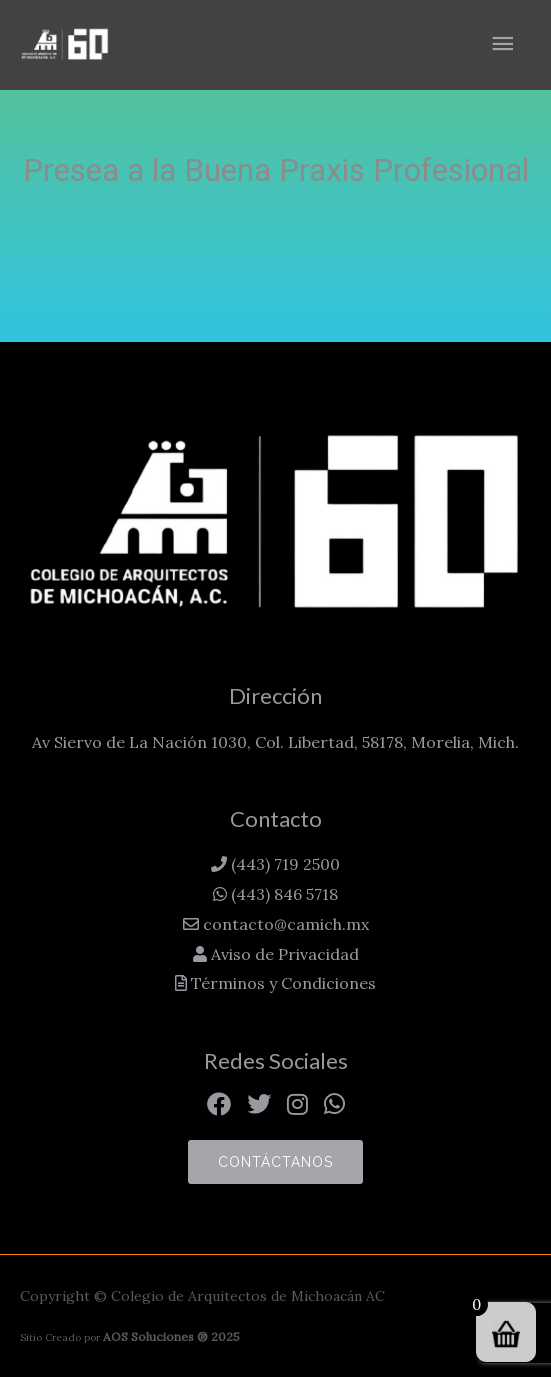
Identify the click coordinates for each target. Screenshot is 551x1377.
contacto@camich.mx (284, 924)
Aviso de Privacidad (283, 954)
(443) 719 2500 (283, 864)
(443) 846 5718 (282, 894)
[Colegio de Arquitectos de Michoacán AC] (65, 44)
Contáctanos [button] (275, 1162)
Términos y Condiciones (281, 983)
